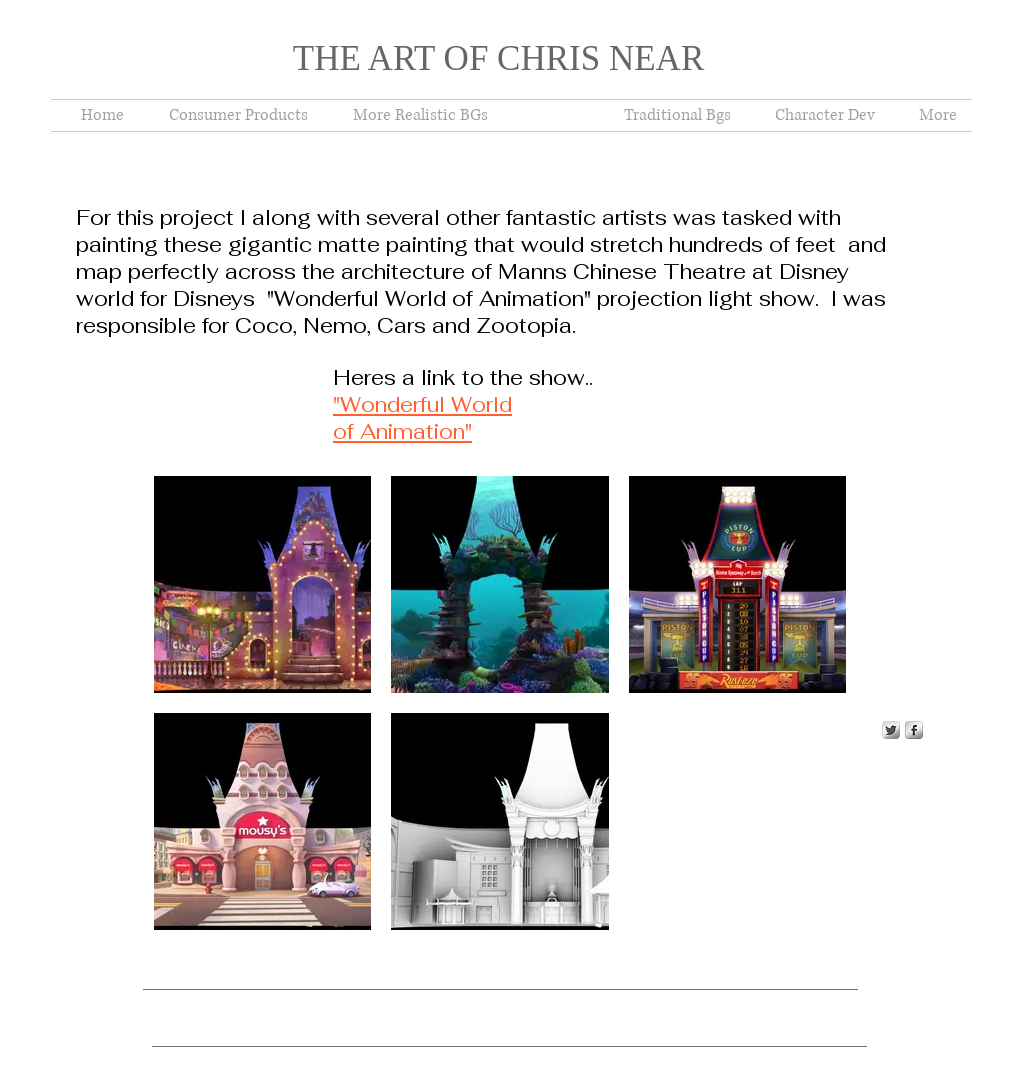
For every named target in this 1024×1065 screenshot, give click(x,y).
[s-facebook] (914, 730)
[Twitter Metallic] (891, 730)
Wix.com (481, 996)
